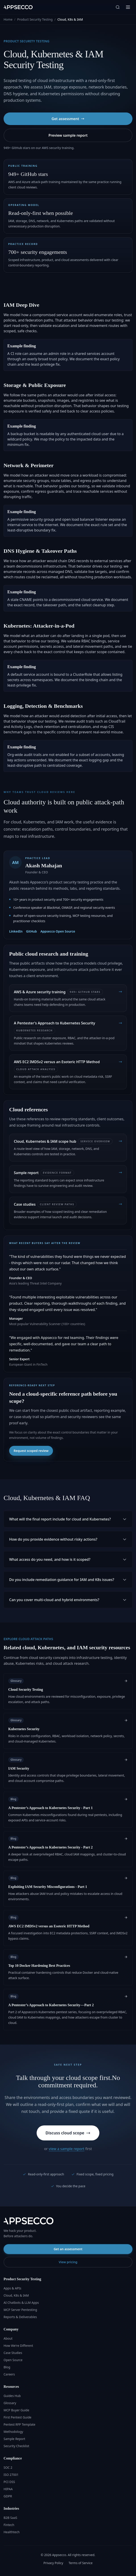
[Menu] (127, 7)
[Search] (118, 7)
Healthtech (12, 2532)
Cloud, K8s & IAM (16, 2295)
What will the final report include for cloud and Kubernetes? (68, 1519)
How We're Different (18, 2345)
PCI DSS (9, 2482)
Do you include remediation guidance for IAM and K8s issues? (68, 1579)
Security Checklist (16, 2446)
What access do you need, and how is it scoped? (68, 1559)
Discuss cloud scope (68, 2133)
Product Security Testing (35, 19)
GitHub (31, 931)
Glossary (10, 2403)
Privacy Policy (53, 2563)
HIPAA (8, 2489)
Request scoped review (31, 1451)
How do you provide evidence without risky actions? (68, 1539)
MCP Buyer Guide (16, 2410)
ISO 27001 (11, 2474)
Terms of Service (81, 2563)
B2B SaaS (10, 2518)
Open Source (13, 2360)
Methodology (13, 2431)
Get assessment (68, 118)
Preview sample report (68, 135)
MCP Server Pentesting (20, 2310)
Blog (7, 2367)
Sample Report (14, 2439)
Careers (9, 2374)
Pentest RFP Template (19, 2424)
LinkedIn (16, 931)
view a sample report (66, 2148)
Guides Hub (12, 2396)
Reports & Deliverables (20, 2317)
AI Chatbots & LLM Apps (21, 2302)
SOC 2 (8, 2467)
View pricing (68, 2262)
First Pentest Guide (17, 2417)
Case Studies (13, 2353)
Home (8, 19)
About (8, 2338)
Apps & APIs (12, 2288)
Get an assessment (68, 2249)
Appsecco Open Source (57, 931)
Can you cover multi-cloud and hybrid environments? (68, 1599)
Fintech (9, 2525)
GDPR (8, 2496)
